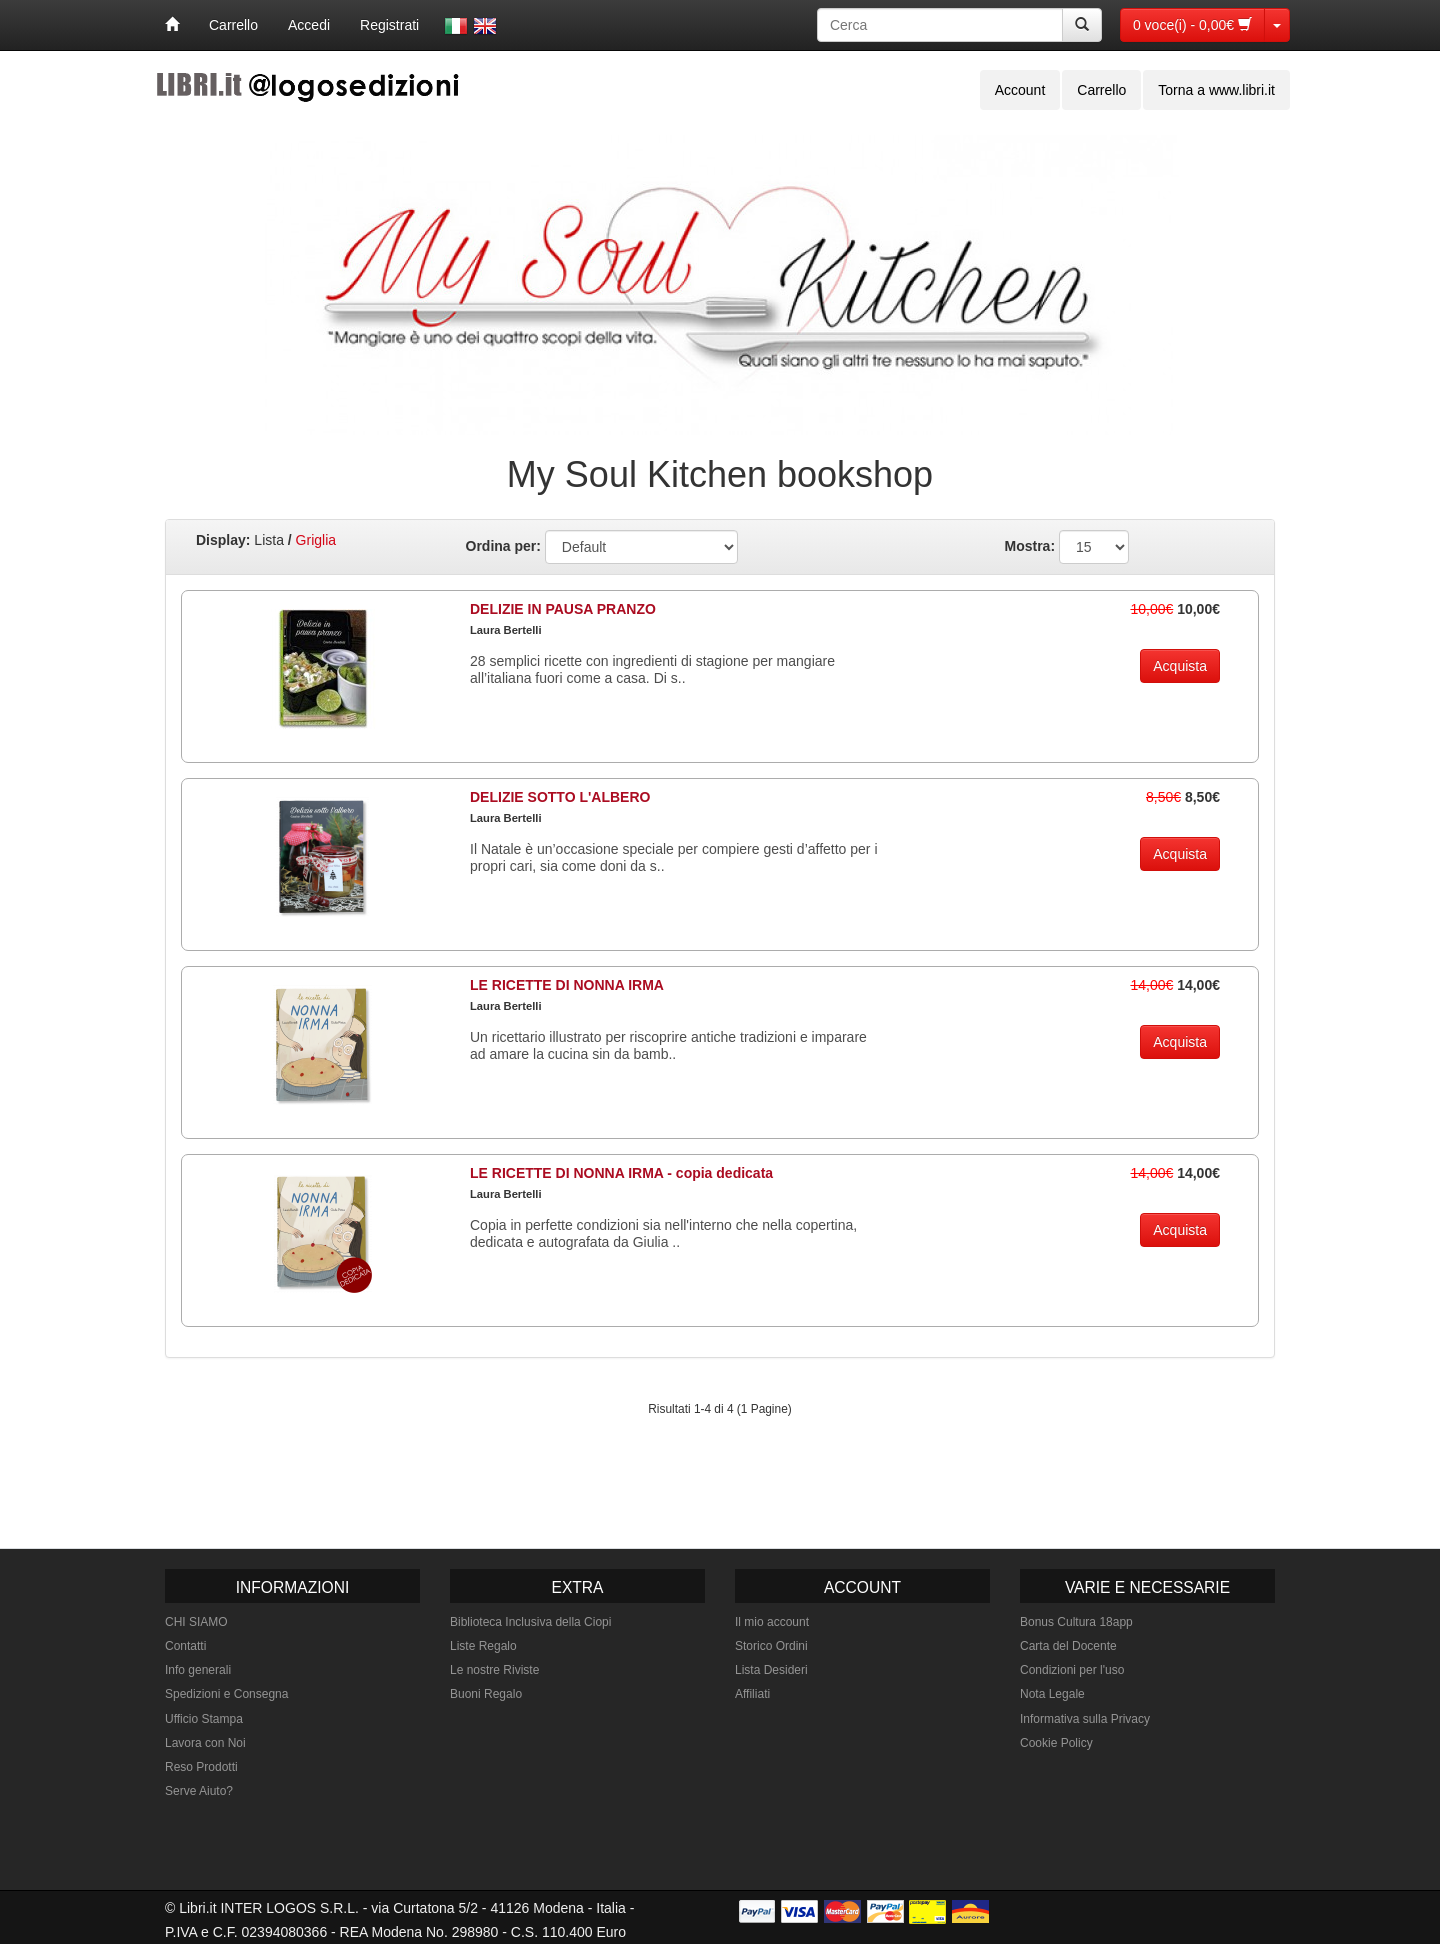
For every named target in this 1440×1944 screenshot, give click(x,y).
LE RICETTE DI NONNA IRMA (567, 985)
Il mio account (772, 1622)
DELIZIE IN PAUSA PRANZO (563, 609)
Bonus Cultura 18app (1076, 1622)
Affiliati (752, 1694)
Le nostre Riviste (494, 1670)
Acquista (1180, 666)
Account (1020, 90)
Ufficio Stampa (204, 1719)
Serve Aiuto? (199, 1791)
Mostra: (1030, 546)
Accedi (309, 25)
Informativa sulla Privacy (1085, 1719)
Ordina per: (503, 546)
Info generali (198, 1670)
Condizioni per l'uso (1072, 1670)
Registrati (389, 25)
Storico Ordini (771, 1646)
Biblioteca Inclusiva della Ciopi (530, 1622)
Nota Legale (1052, 1694)
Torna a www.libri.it (1216, 90)
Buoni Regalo (486, 1694)
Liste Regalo (483, 1646)
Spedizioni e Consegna (226, 1694)
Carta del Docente (1068, 1646)
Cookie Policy (1056, 1743)
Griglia (316, 540)
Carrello (233, 25)
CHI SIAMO (196, 1622)
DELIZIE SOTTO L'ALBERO (560, 797)
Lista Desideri (771, 1670)
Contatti (185, 1646)
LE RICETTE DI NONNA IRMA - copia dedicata (621, 1173)
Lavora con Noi (205, 1743)
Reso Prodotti (201, 1767)
